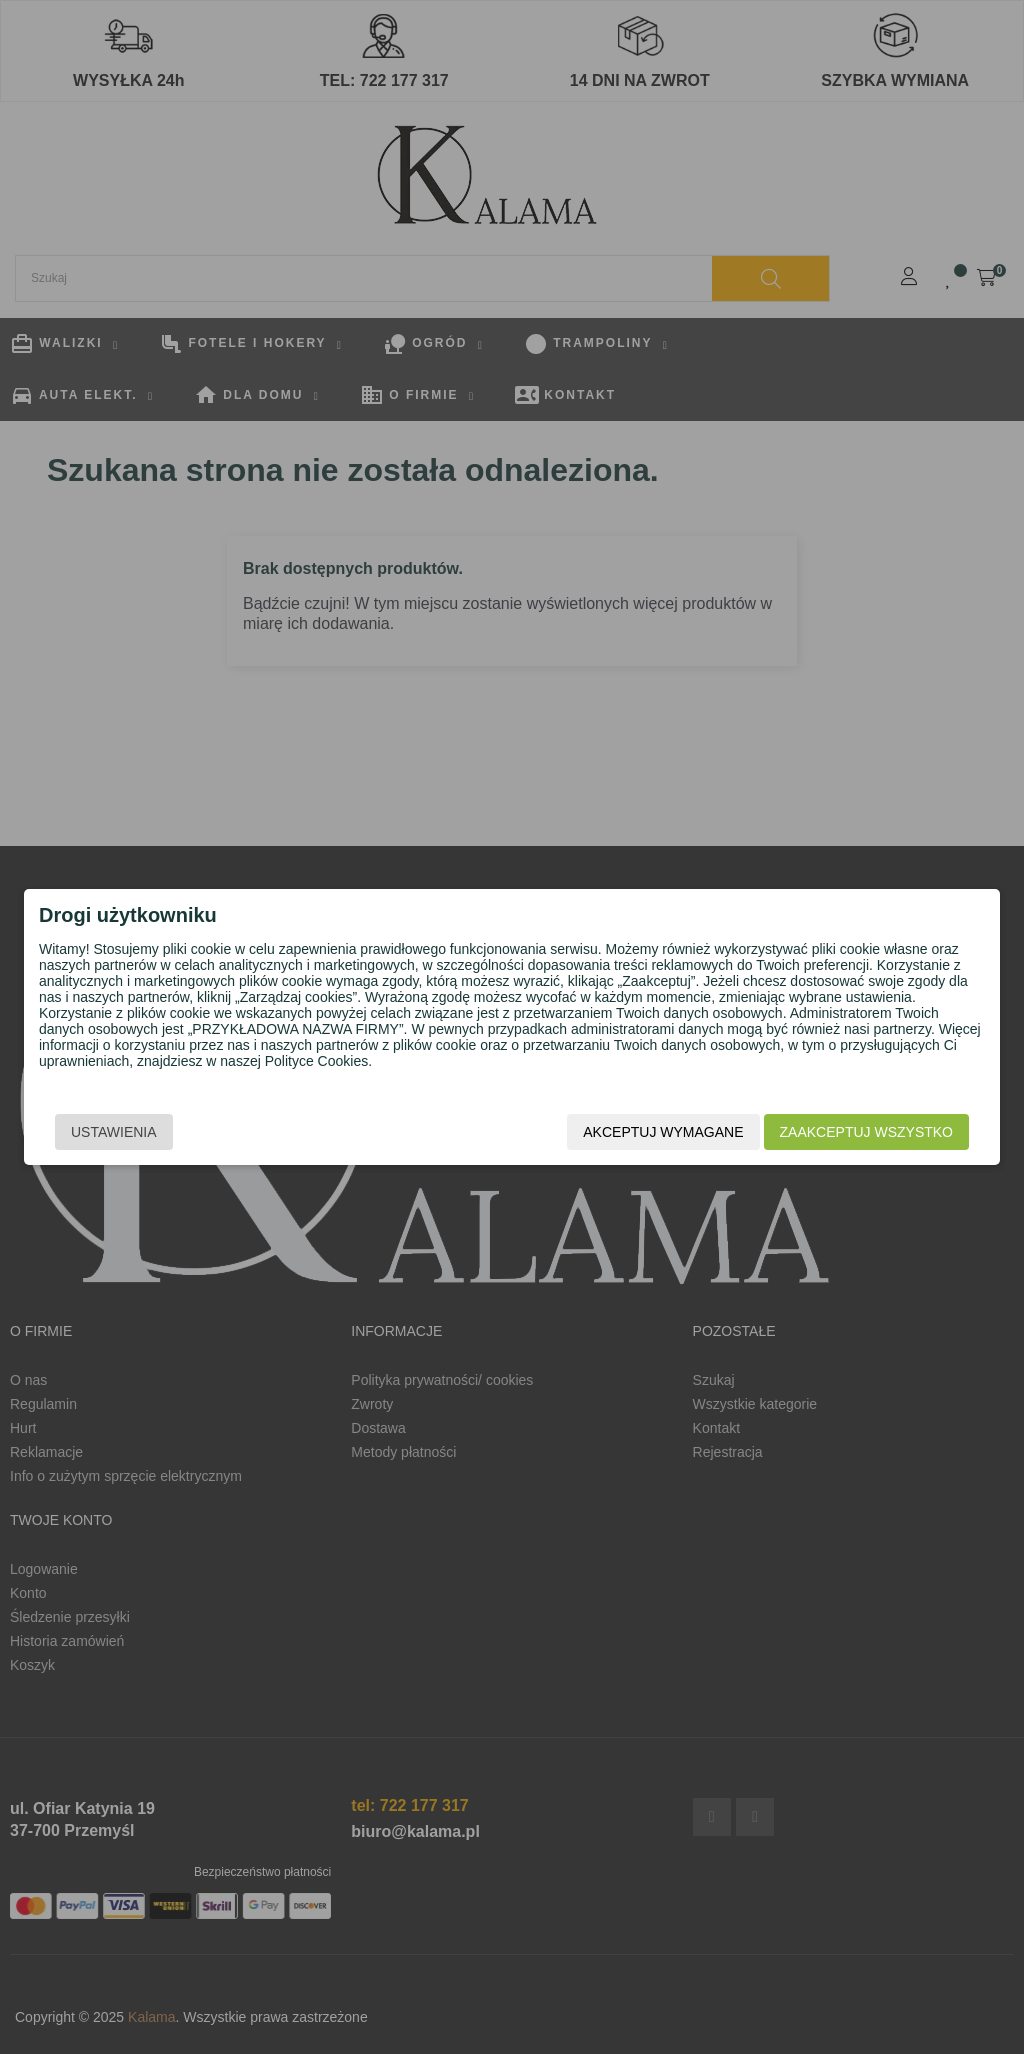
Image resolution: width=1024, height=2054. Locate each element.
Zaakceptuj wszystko (866, 1132)
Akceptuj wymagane (663, 1132)
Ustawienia (114, 1132)
